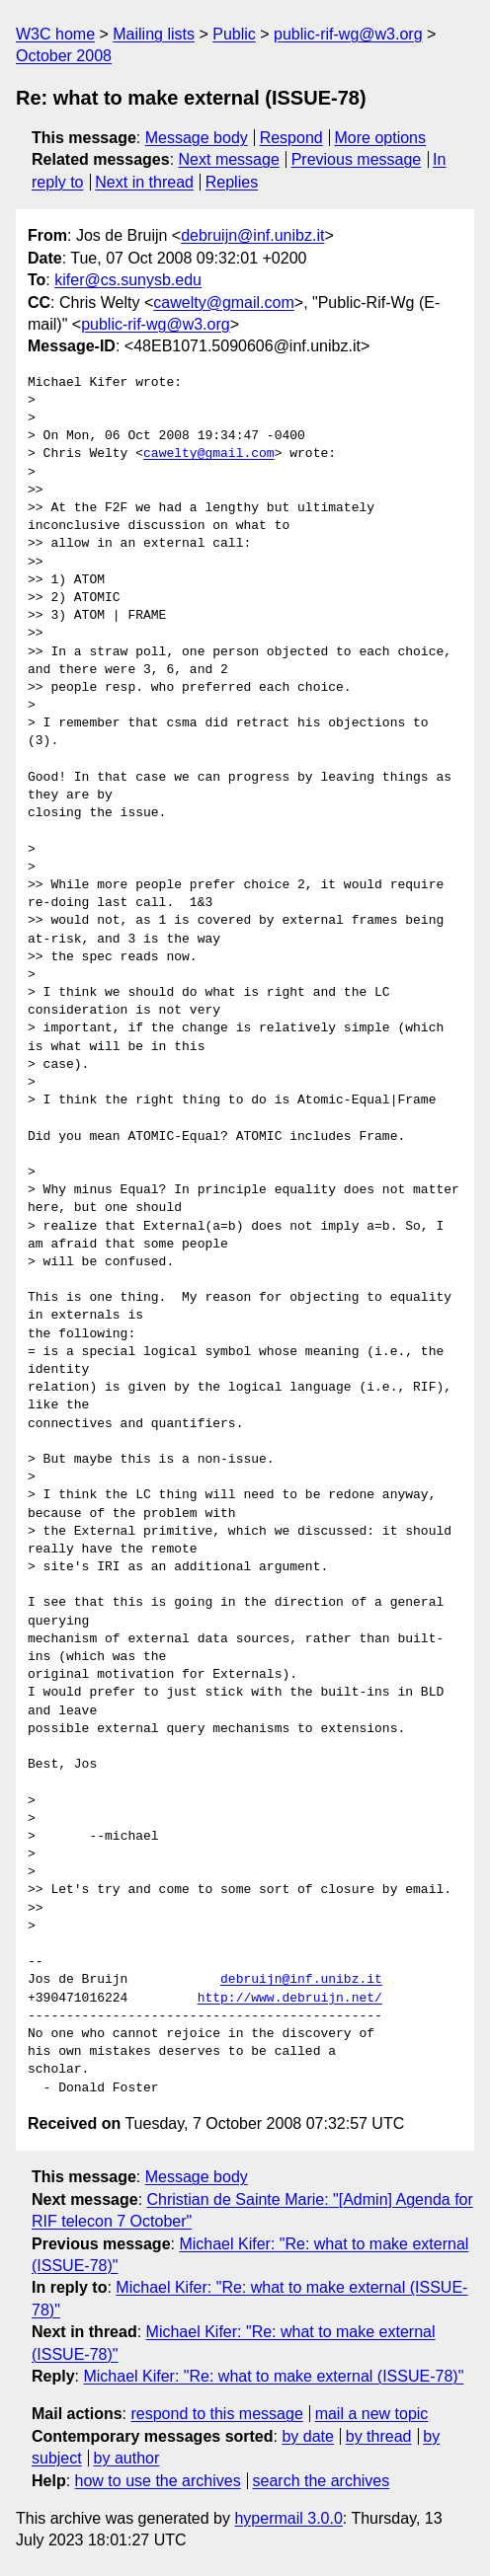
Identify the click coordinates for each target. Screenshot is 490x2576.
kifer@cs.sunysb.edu (128, 279)
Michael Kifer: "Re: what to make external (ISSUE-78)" (273, 2376)
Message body (196, 137)
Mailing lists (154, 34)
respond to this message (216, 2413)
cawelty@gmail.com (223, 302)
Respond (291, 137)
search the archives (321, 2480)
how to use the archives (158, 2480)
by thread (379, 2436)
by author (127, 2458)
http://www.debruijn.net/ (290, 1999)
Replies (231, 182)
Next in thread (144, 182)
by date (307, 2436)
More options (381, 137)
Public (234, 34)
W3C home (55, 34)
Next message (229, 159)
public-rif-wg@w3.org (348, 34)
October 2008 (64, 55)
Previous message (356, 159)
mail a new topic (372, 2413)
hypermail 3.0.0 (288, 2518)
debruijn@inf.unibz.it (252, 235)
